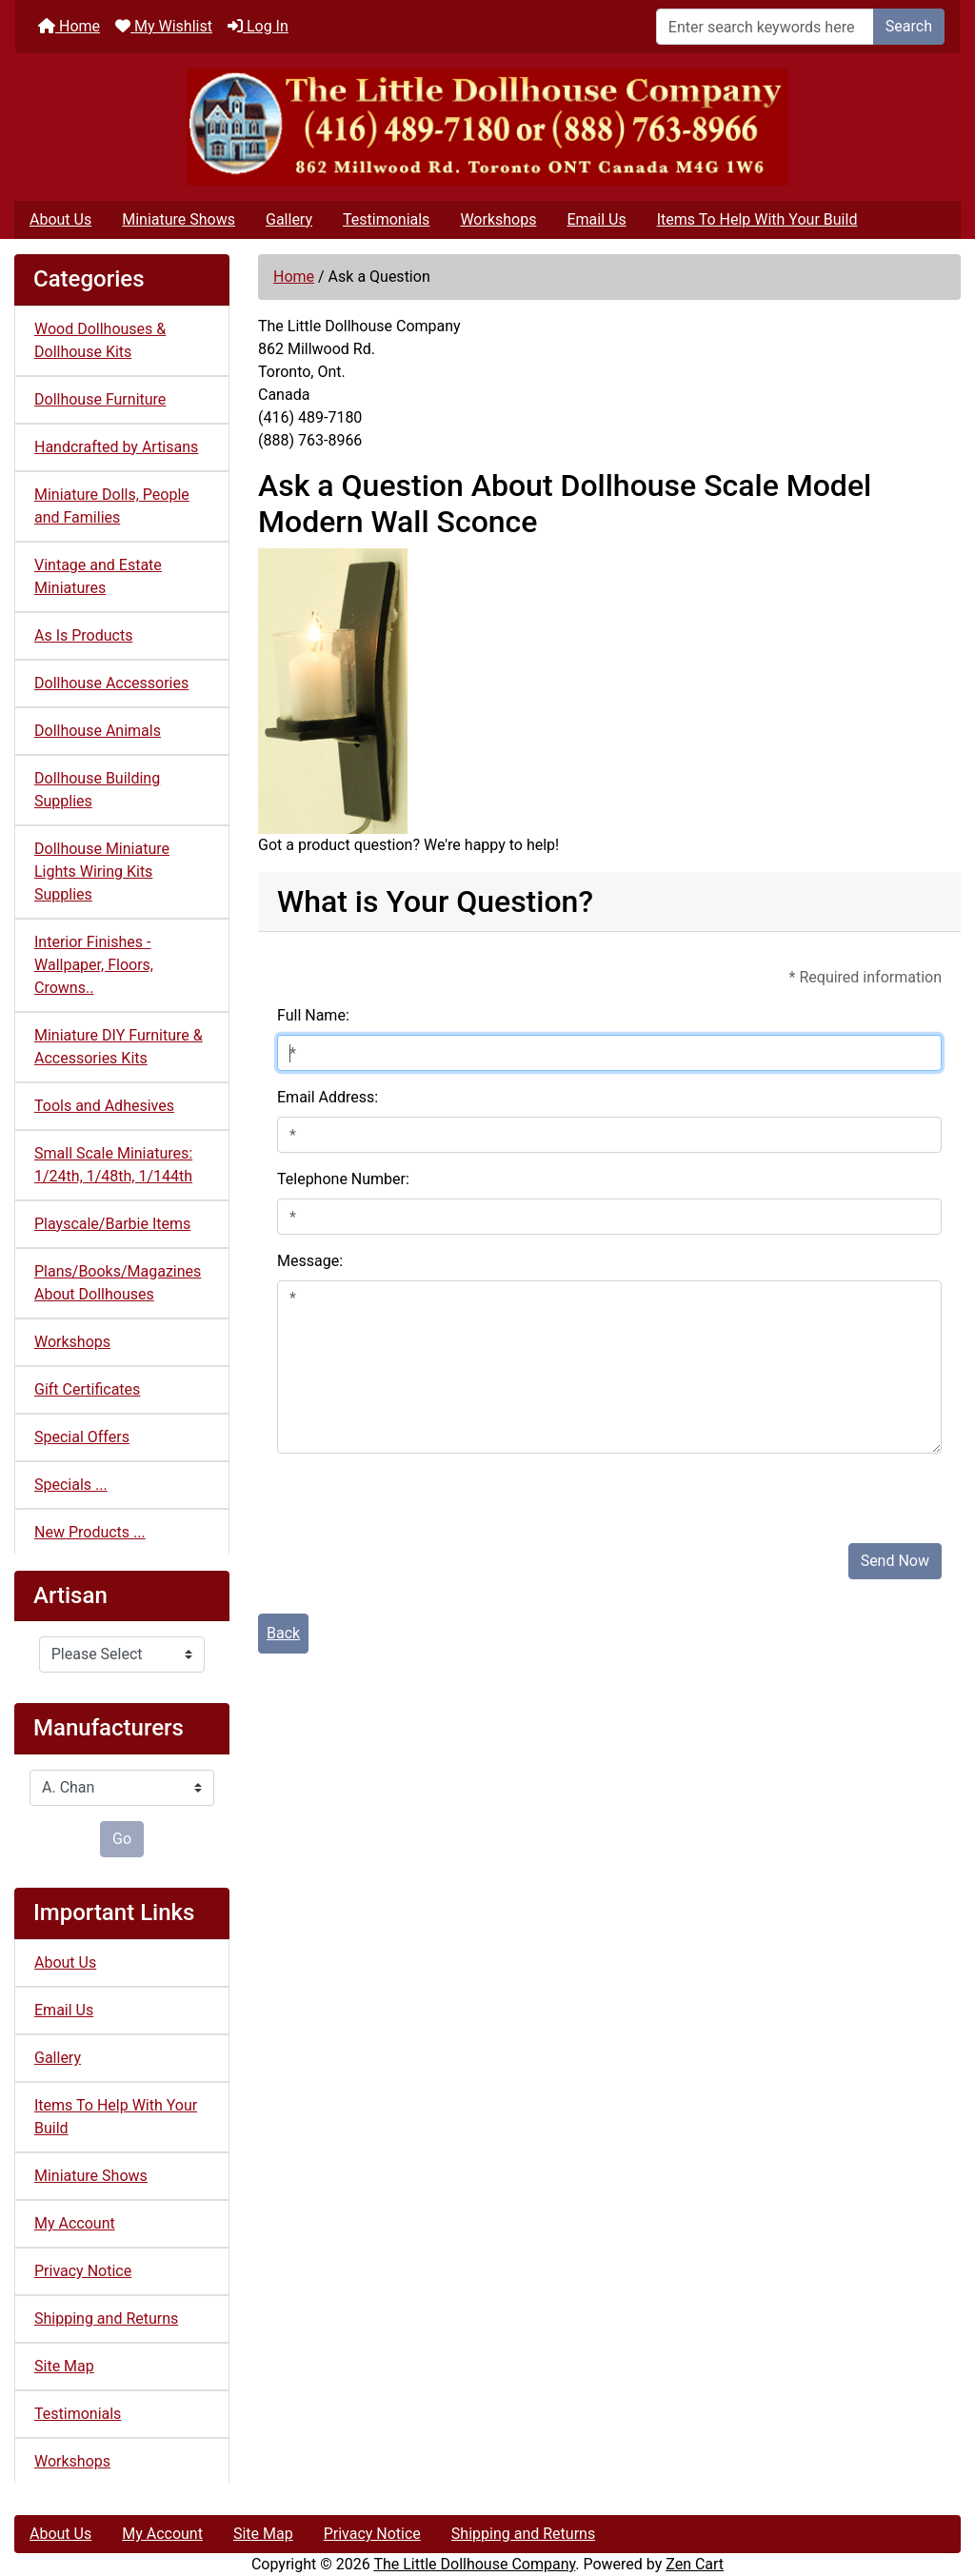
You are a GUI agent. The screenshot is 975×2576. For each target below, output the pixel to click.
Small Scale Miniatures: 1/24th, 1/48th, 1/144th (113, 1164)
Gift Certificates (87, 1389)
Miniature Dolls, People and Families (111, 505)
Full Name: (313, 1015)
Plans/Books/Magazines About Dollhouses (117, 1282)
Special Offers (81, 1437)
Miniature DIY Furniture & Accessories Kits (118, 1046)
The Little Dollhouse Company (474, 2564)
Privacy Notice (82, 2271)
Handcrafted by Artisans (116, 447)
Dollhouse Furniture (100, 399)
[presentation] (422, 1491)
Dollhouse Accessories (111, 683)
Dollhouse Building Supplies (97, 789)
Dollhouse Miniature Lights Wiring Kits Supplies (101, 871)
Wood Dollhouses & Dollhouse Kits (100, 340)
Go (121, 1839)
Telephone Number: (343, 1179)
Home (69, 26)
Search (908, 26)
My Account (74, 2223)
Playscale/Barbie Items (112, 1224)
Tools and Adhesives (104, 1106)
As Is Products (83, 635)
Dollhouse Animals (97, 731)
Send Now (895, 1561)
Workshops (498, 219)
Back (283, 1633)
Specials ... (71, 1485)
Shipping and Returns (106, 2318)
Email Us (596, 219)
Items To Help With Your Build (757, 219)
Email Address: (327, 1097)
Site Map (64, 2366)
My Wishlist (163, 26)
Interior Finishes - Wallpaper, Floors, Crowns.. (93, 965)
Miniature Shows (178, 219)
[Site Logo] (487, 127)
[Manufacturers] (122, 1788)
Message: (310, 1261)
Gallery (289, 219)
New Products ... (90, 1532)
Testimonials (386, 219)
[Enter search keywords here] (765, 27)
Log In (258, 26)
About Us (60, 219)
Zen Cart (695, 2564)
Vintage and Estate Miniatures (98, 576)
